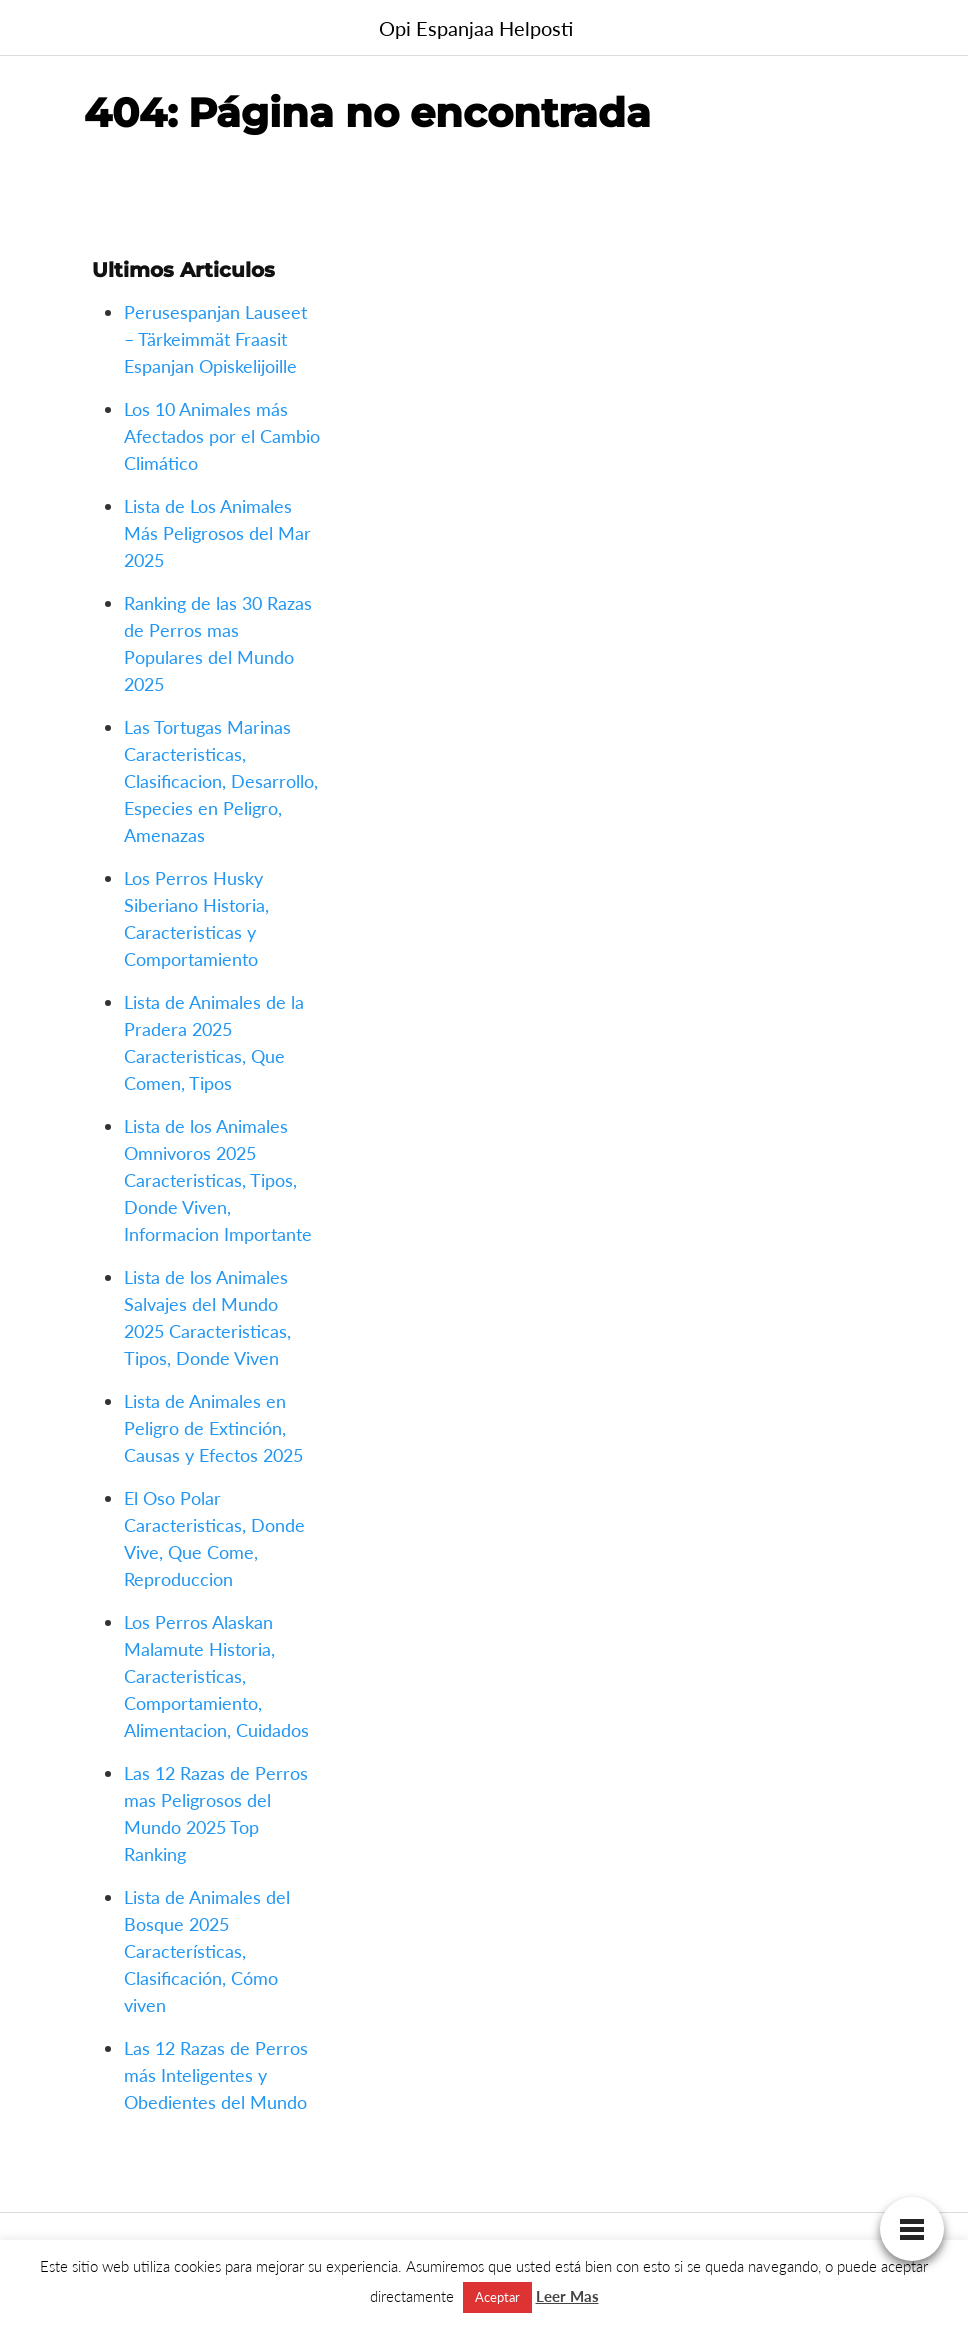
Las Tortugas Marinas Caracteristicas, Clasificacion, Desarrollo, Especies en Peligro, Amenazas (221, 781)
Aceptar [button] (497, 2297)
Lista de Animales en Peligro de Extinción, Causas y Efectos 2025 (213, 1428)
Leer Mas (567, 2296)
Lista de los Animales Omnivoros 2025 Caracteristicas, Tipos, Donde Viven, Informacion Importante (218, 1180)
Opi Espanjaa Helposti (476, 28)
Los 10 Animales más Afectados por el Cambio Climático (222, 436)
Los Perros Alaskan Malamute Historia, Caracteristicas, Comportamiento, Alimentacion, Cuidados (216, 1676)
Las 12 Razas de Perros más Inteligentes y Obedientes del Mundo (216, 2075)
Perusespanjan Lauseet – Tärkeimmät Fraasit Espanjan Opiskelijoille (215, 339)
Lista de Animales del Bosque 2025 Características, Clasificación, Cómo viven (207, 1951)
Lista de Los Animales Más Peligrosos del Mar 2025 (217, 533)
